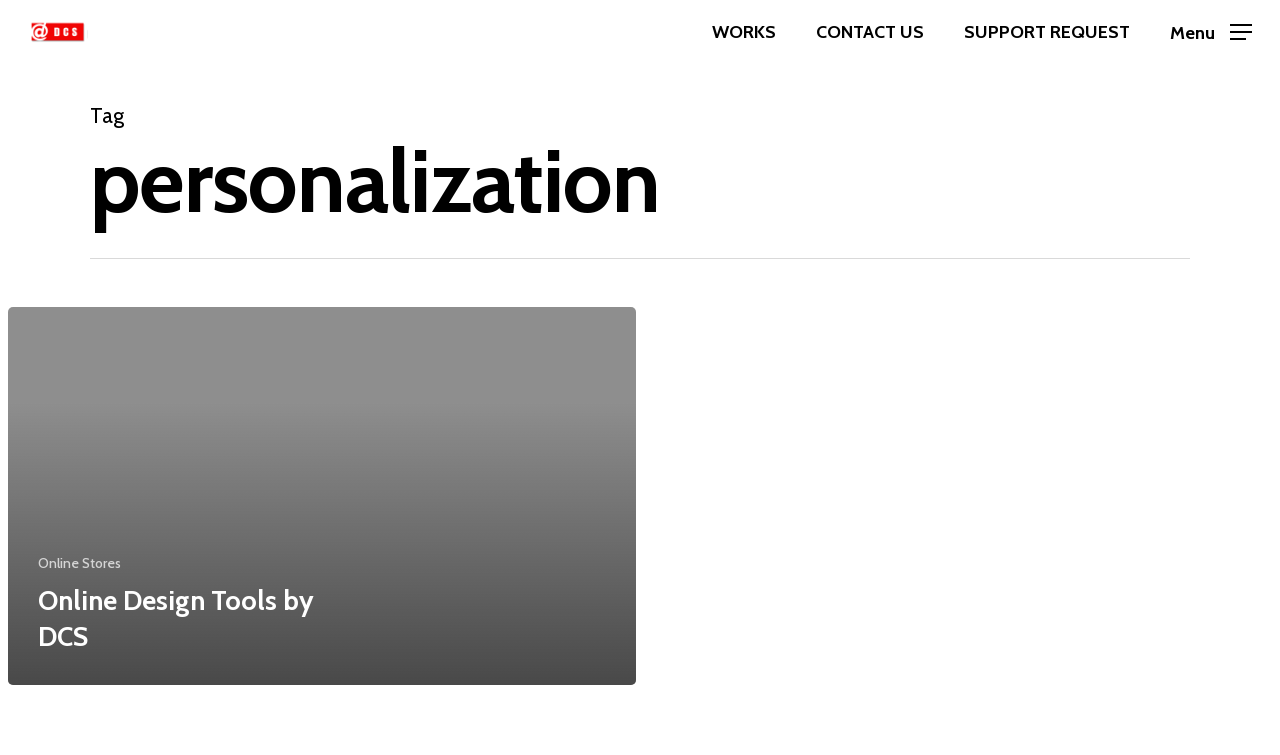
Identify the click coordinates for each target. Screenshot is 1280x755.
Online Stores (79, 563)
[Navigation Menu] (1211, 32)
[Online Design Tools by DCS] (322, 496)
